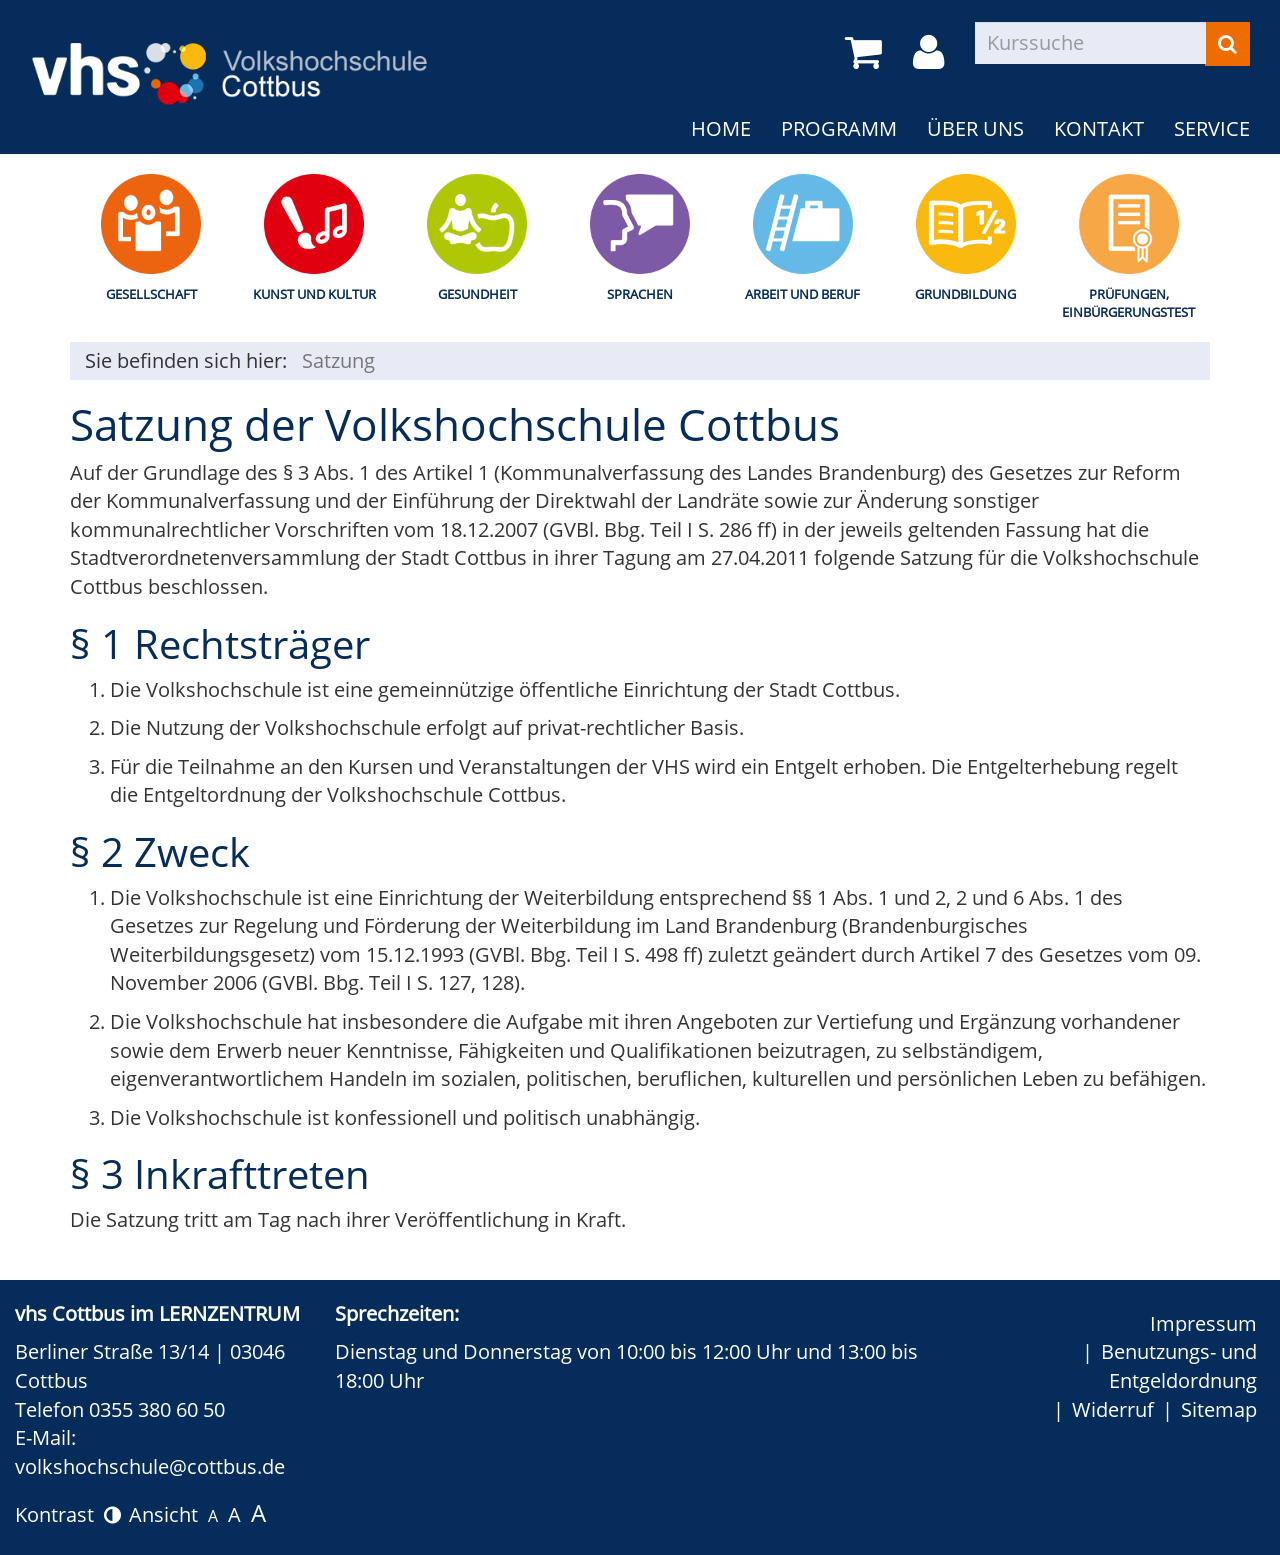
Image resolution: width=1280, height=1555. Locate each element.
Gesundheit (477, 294)
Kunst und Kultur (314, 294)
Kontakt (1099, 128)
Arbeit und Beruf (802, 294)
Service (1212, 128)
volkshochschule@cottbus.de (150, 1466)
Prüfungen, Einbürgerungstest (1128, 303)
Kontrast (68, 1514)
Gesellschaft (151, 294)
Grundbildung (965, 294)
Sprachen (640, 294)
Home (721, 128)
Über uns (975, 128)
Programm (839, 128)
